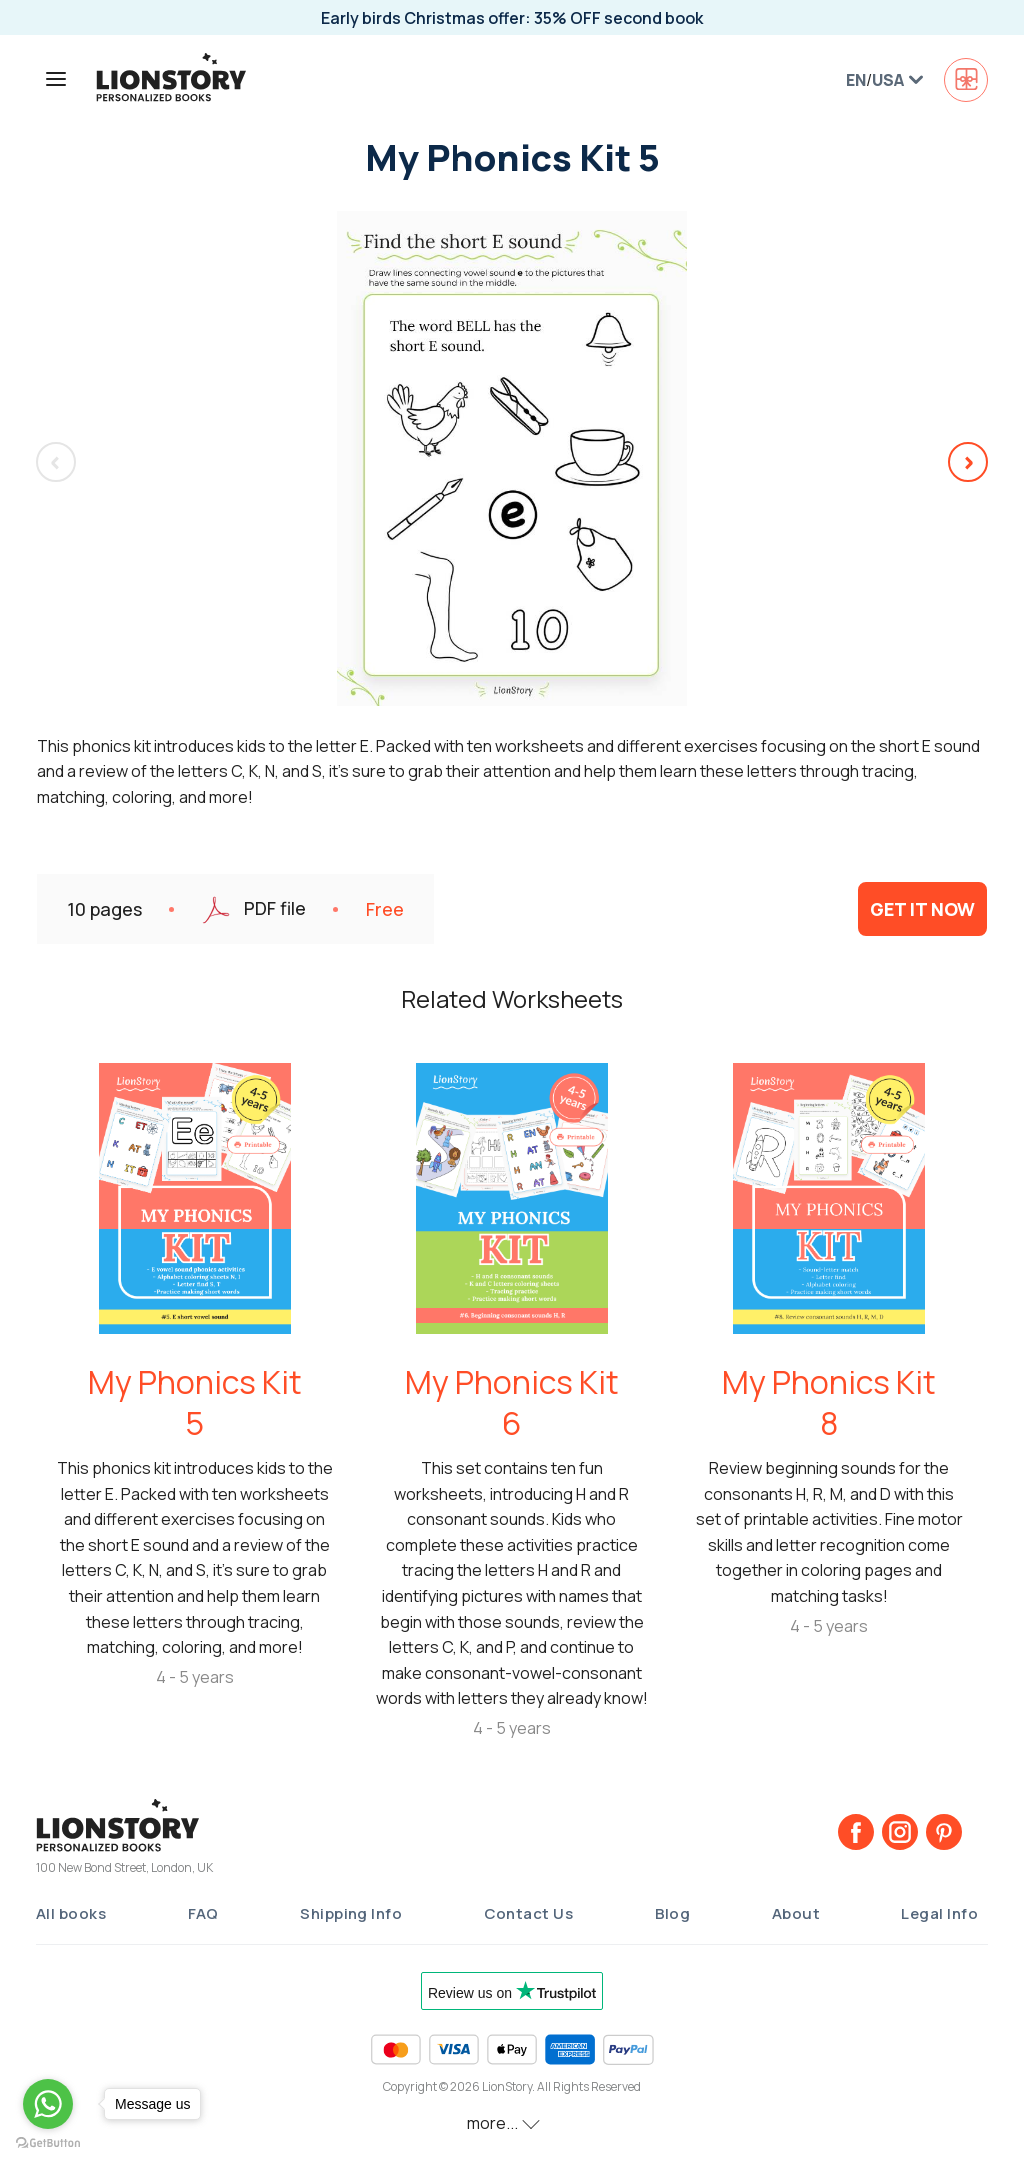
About (796, 1913)
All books (71, 1913)
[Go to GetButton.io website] (48, 2142)
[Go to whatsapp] (48, 2104)
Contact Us (529, 1913)
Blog (673, 1913)
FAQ (203, 1913)
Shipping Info (351, 1913)
